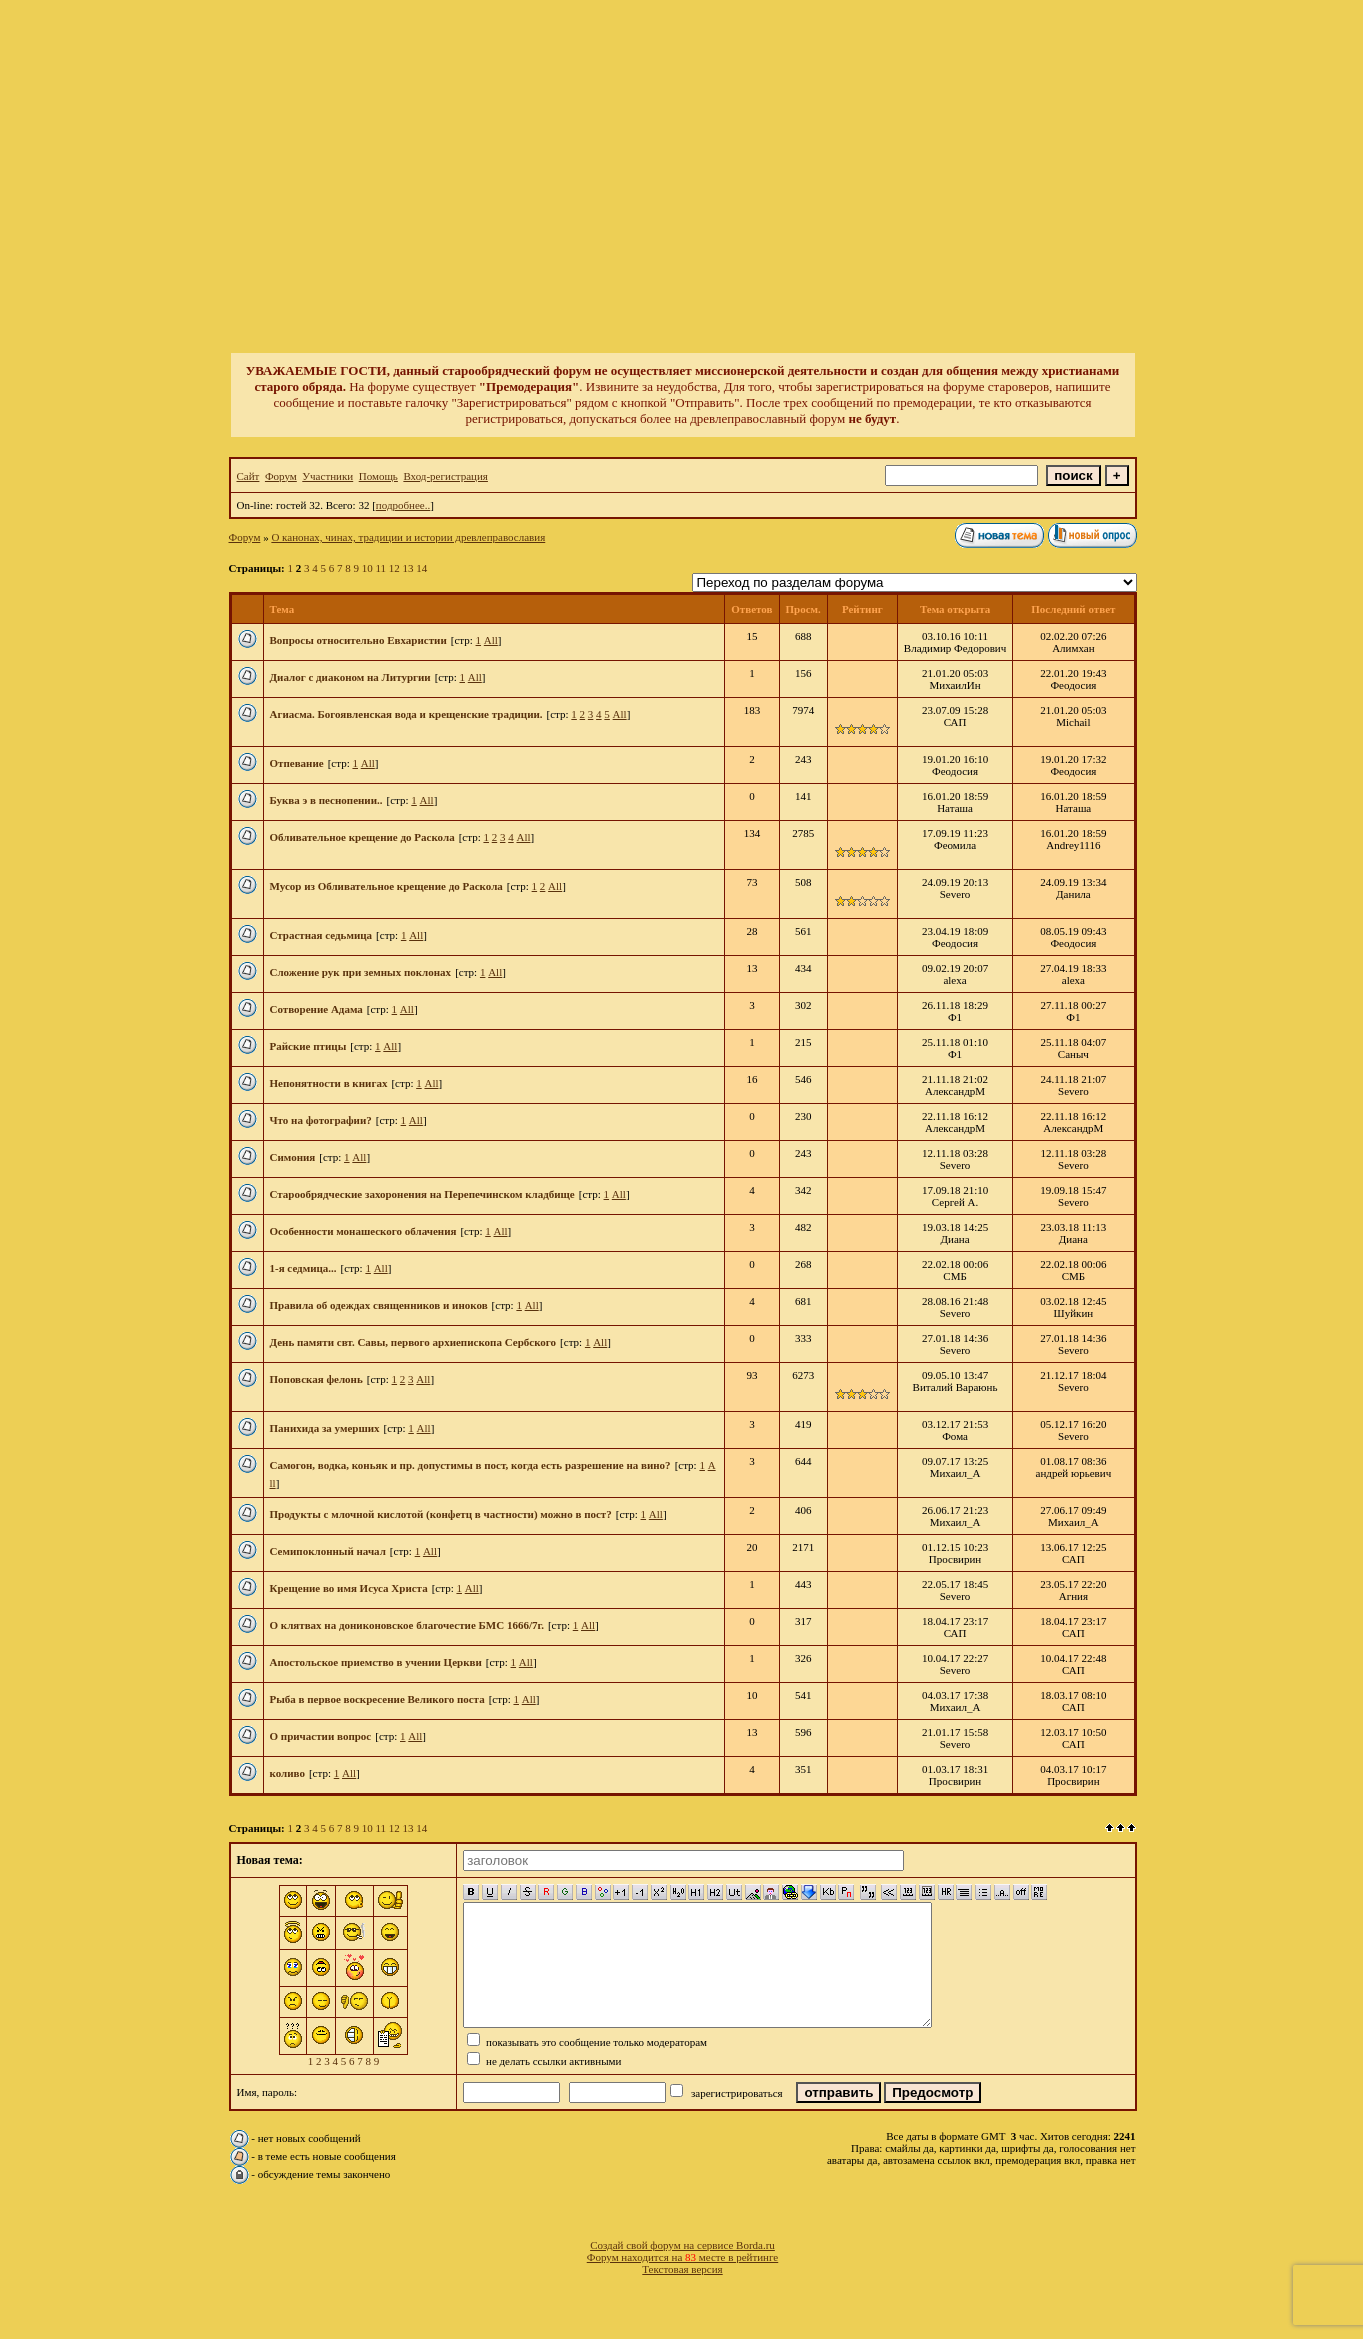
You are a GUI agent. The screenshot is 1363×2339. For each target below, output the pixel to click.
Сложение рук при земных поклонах (361, 972)
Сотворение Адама (316, 1009)
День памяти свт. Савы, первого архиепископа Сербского (413, 1342)
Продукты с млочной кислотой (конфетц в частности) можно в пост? (441, 1514)
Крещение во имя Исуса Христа (349, 1588)
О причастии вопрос (321, 1736)
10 (367, 568)
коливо (287, 1773)
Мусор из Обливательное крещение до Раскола (386, 886)
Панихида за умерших (325, 1428)
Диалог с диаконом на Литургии (350, 677)
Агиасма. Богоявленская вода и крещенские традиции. (406, 714)
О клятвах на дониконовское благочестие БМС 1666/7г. (407, 1625)
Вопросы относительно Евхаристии (358, 640)
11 (380, 568)
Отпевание (297, 763)
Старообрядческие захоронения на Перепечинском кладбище (422, 1194)
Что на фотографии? (321, 1120)
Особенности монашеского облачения (363, 1231)
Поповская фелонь (316, 1379)
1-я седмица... (303, 1268)
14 (421, 568)
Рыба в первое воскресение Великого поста (377, 1699)
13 (408, 568)
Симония (293, 1157)
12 (394, 568)
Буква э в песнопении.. (326, 800)
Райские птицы (308, 1046)
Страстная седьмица (321, 935)
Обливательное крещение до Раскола (362, 837)
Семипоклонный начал (328, 1551)
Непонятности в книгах (329, 1083)
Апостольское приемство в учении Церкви (376, 1662)
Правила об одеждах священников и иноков (379, 1305)
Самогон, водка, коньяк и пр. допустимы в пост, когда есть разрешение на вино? (470, 1465)
